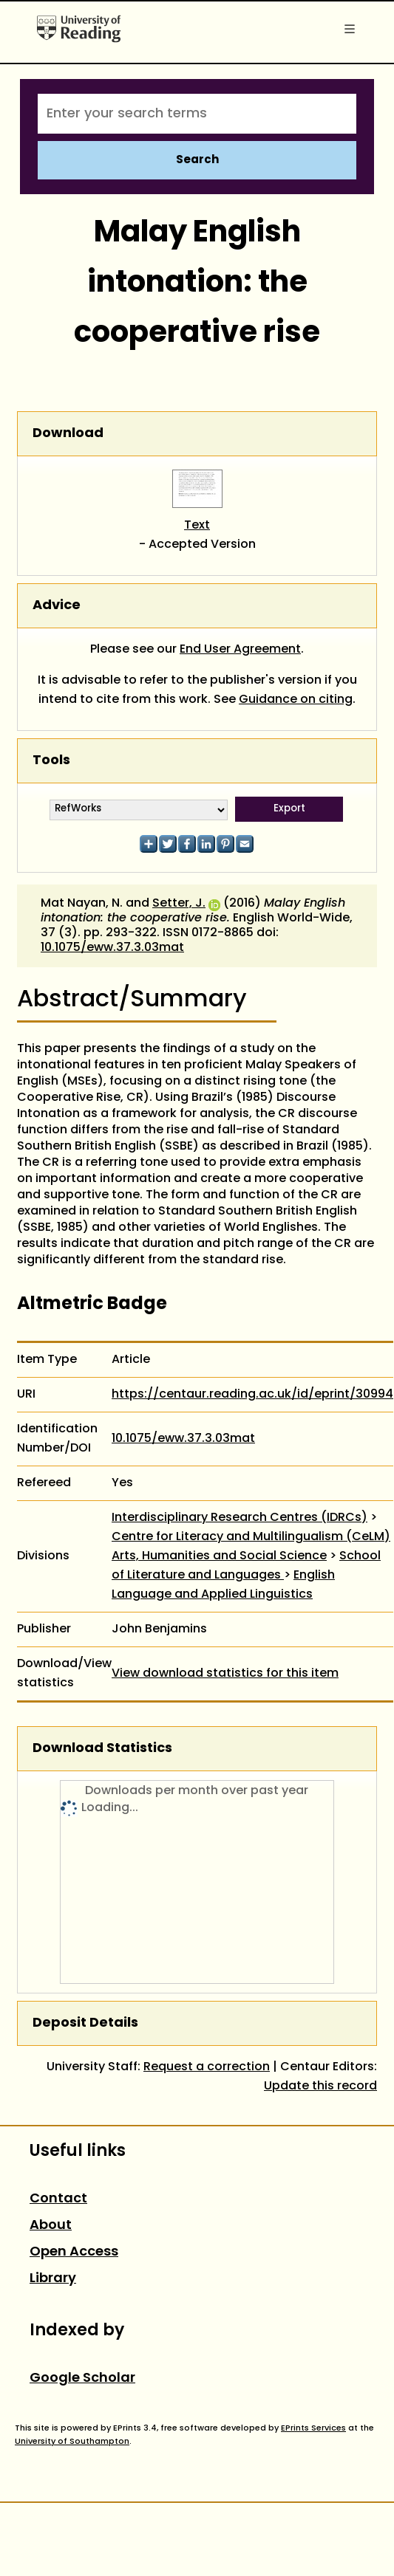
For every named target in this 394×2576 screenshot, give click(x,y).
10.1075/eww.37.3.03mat (112, 948)
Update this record (320, 2086)
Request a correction (206, 2067)
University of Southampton (72, 2441)
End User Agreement (240, 649)
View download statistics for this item (225, 1673)
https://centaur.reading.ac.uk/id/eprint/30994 (252, 1394)
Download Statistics (102, 1748)
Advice (57, 605)
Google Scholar (82, 2378)
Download (68, 433)
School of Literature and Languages (246, 1566)
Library (53, 2278)
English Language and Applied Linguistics (223, 1585)
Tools (51, 760)
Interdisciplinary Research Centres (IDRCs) (239, 1518)
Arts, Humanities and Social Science (219, 1556)
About (51, 2225)
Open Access (74, 2252)
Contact (58, 2199)
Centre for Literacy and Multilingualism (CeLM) (251, 1537)
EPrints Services (313, 2428)
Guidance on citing (296, 700)
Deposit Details (85, 2023)
